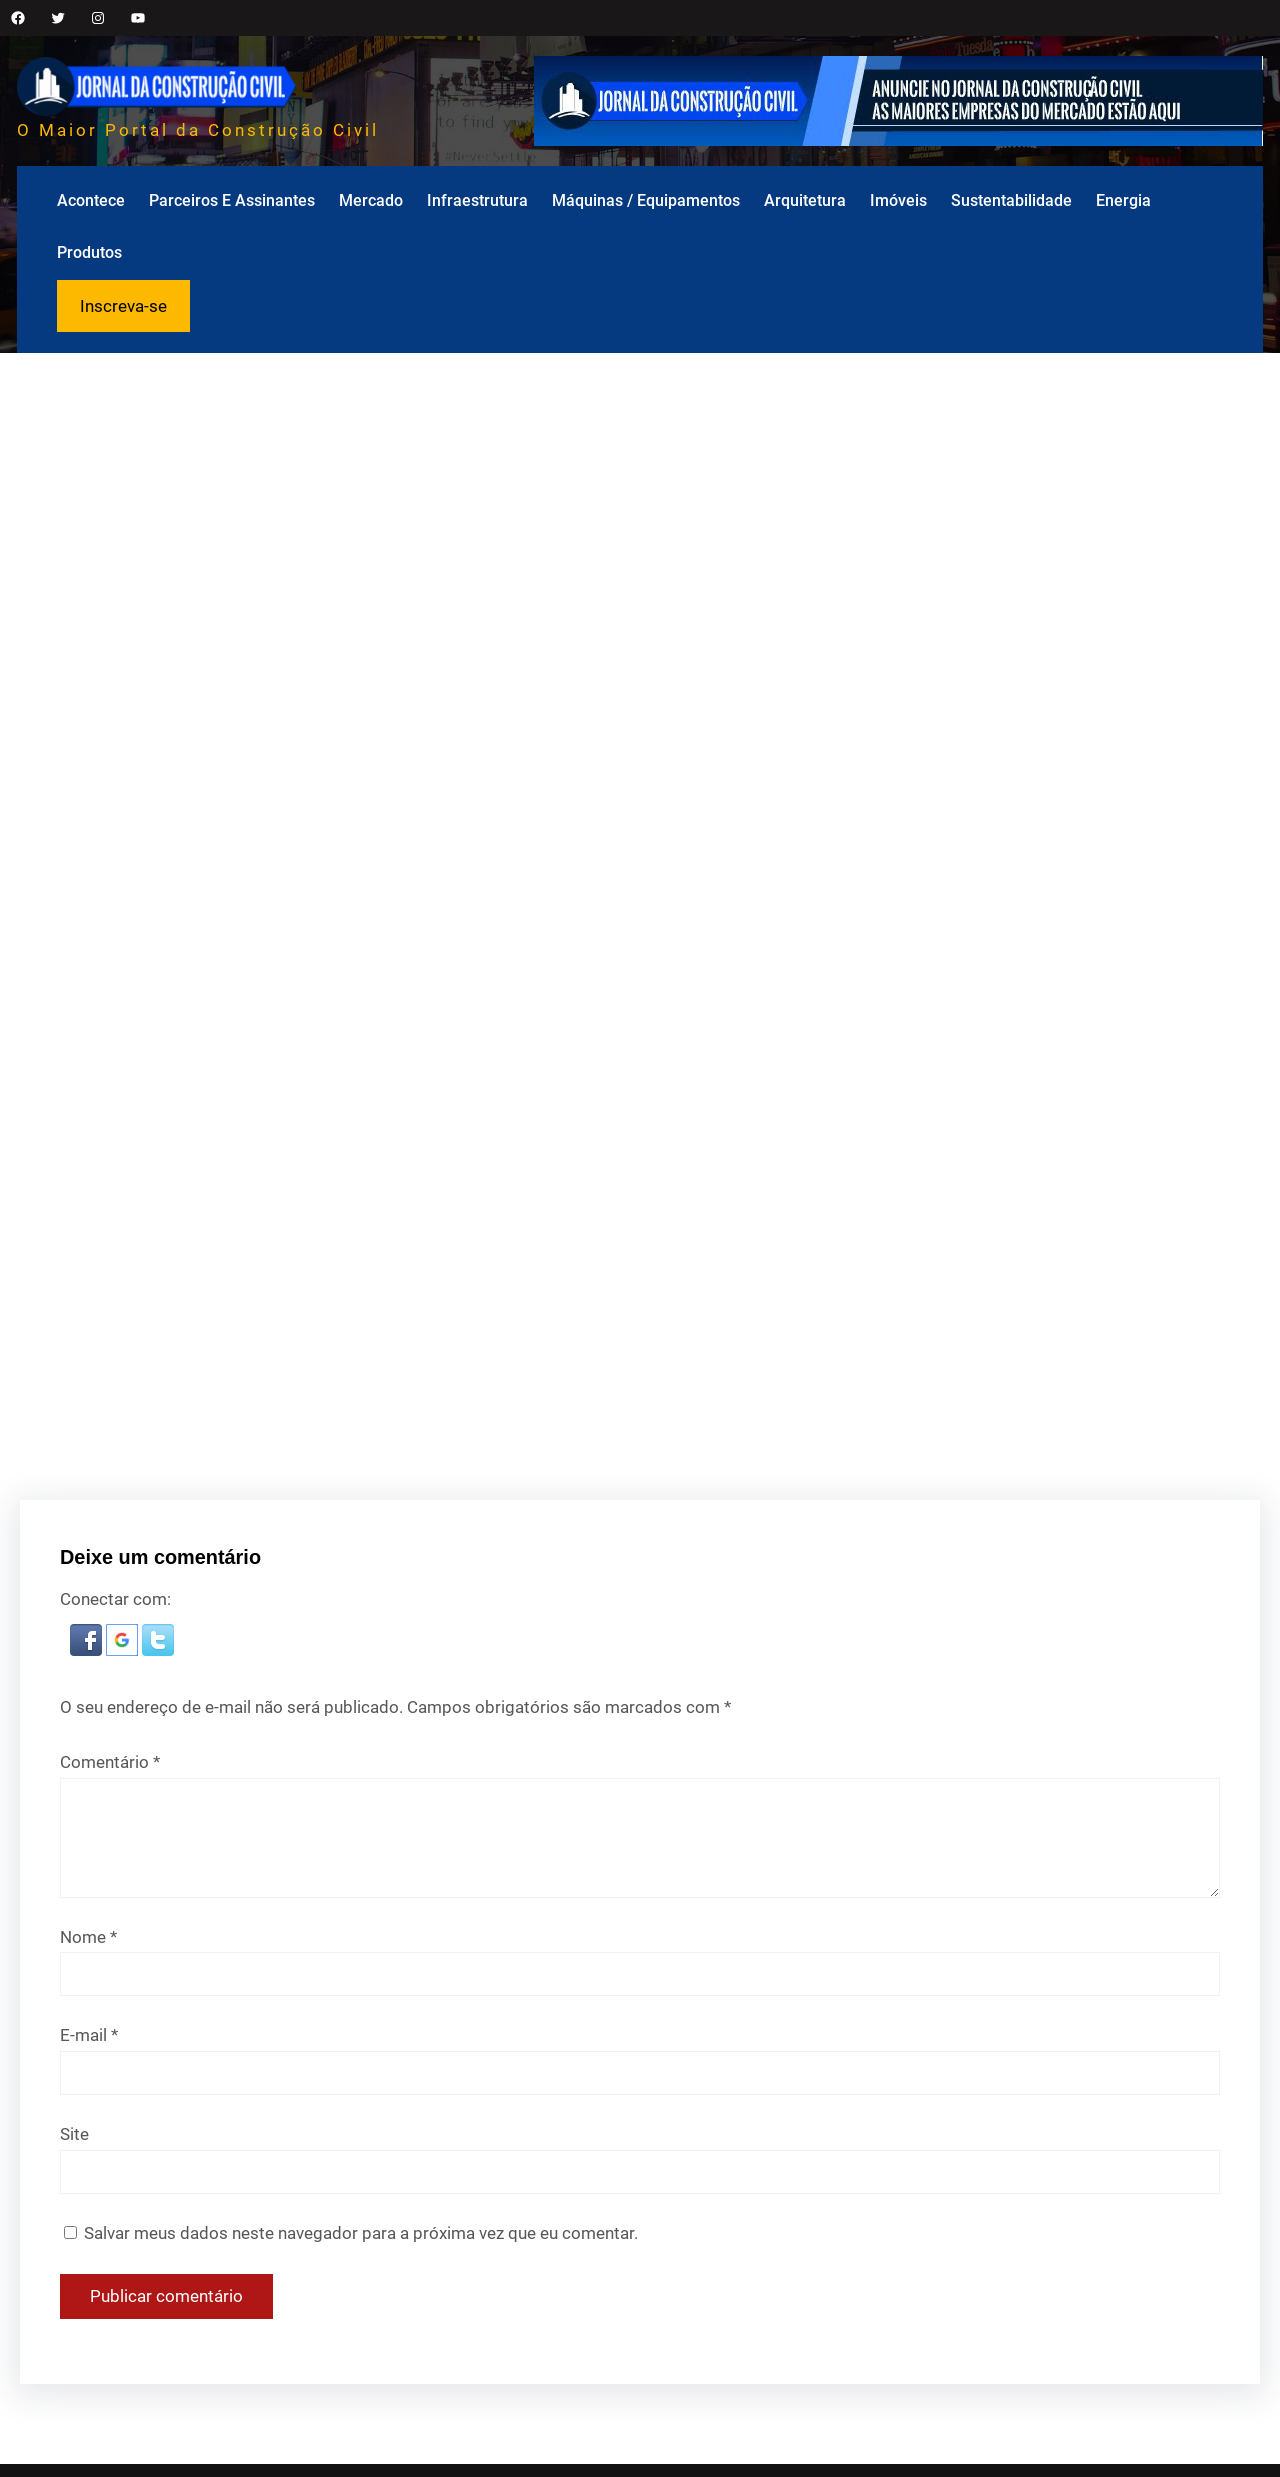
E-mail (89, 2035)
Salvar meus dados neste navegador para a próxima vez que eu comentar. (361, 2233)
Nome (88, 1937)
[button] (88, 1650)
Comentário (110, 1762)
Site (74, 2134)
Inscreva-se (123, 306)
